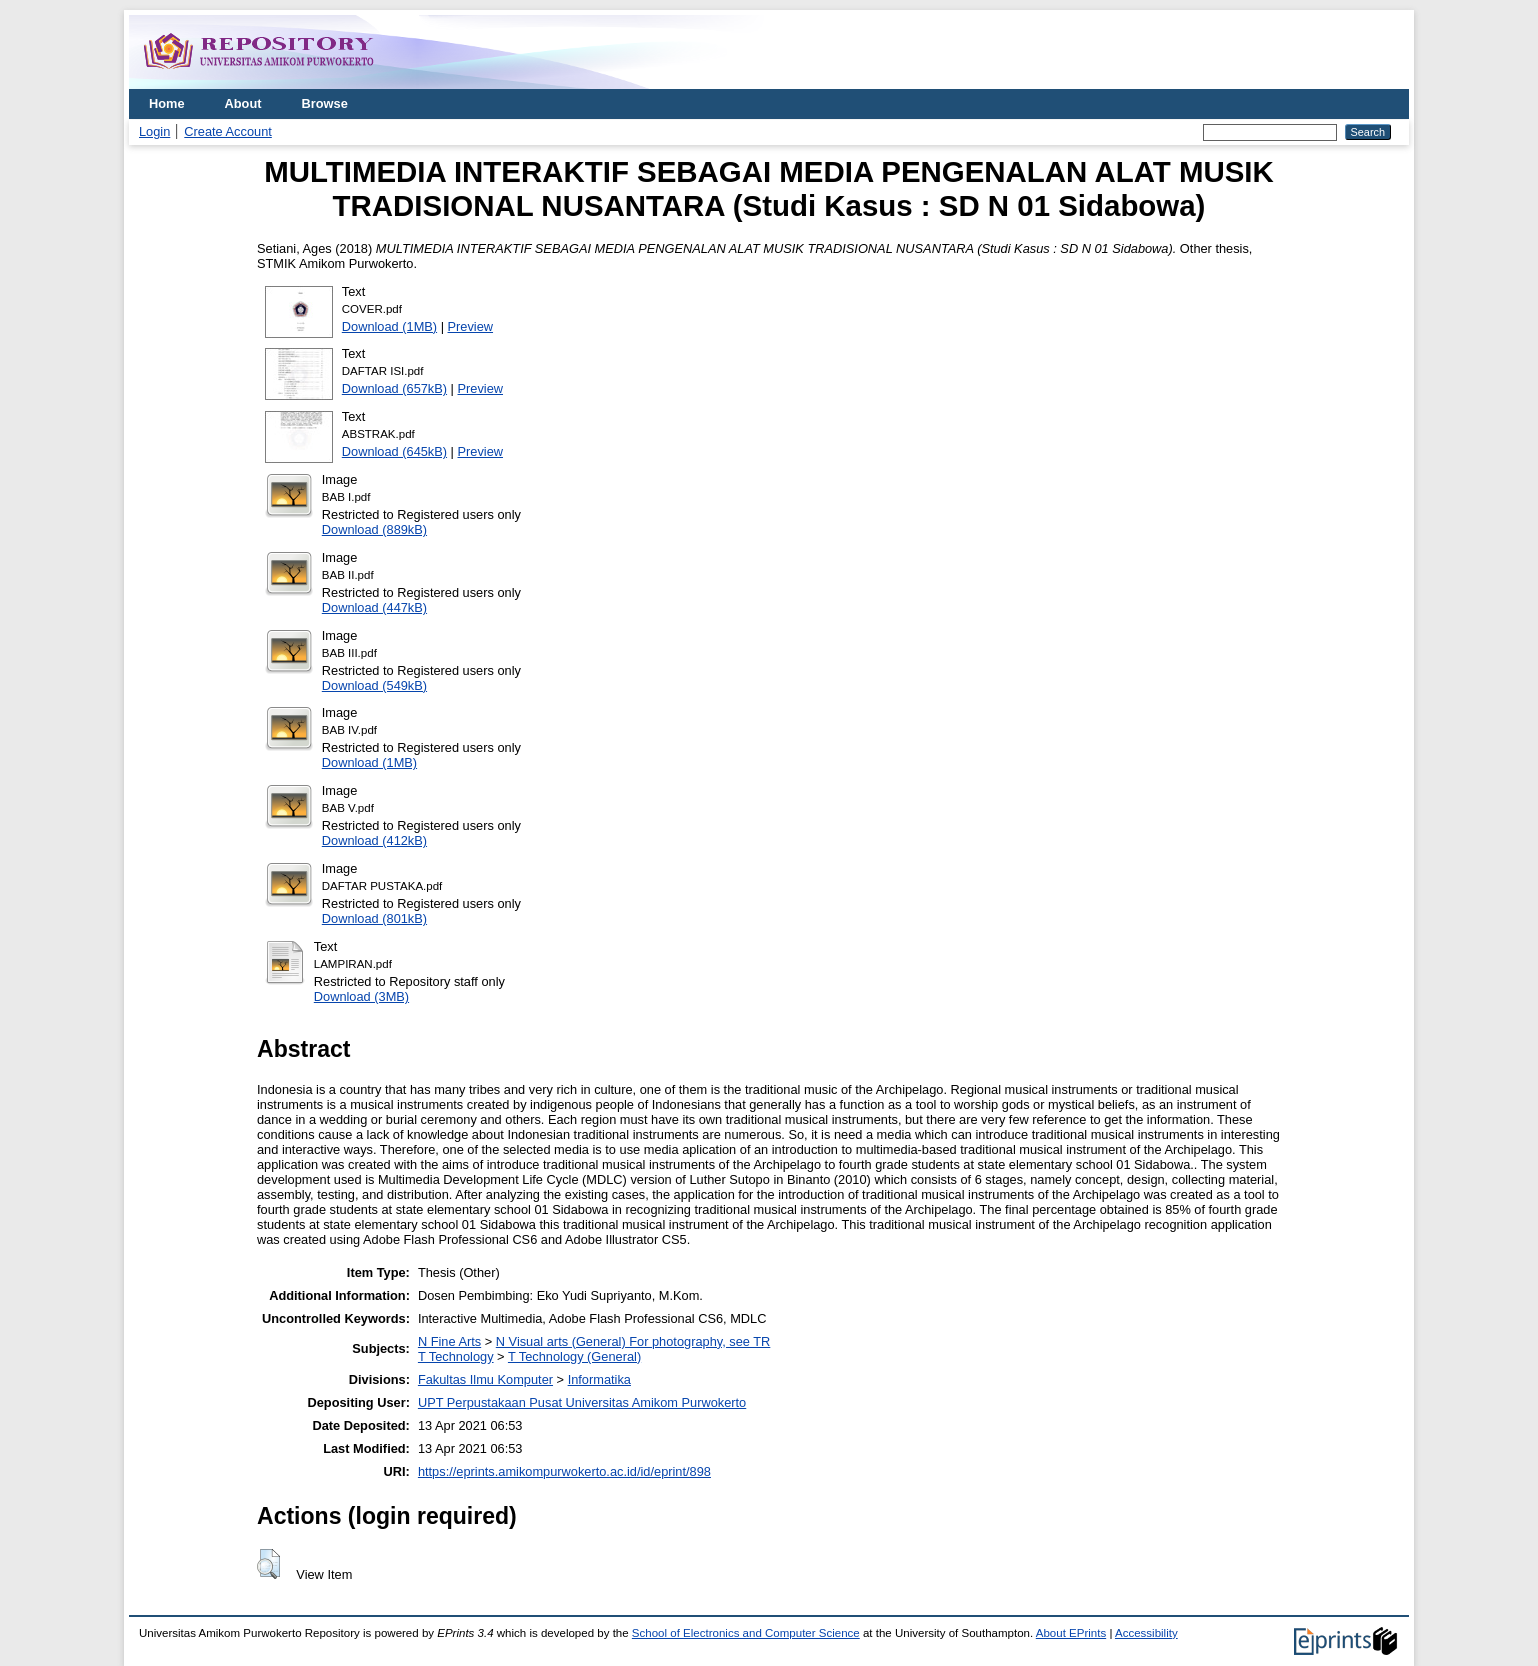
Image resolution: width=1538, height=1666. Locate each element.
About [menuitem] (243, 103)
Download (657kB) (394, 388)
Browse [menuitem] (325, 103)
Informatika (599, 1379)
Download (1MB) (389, 326)
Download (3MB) (361, 996)
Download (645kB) (394, 451)
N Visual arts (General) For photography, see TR (633, 1341)
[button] (268, 1564)
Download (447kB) (374, 607)
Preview (471, 326)
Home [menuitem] (167, 103)
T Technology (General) (574, 1356)
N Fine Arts (449, 1341)
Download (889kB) (374, 529)
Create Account (228, 131)
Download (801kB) (374, 918)
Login (154, 131)
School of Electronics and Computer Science (746, 1633)
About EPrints (1071, 1633)
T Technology (456, 1356)
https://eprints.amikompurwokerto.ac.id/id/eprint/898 (564, 1471)
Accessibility (1146, 1633)
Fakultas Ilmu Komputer (485, 1379)
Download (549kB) (374, 685)
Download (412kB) (374, 840)
